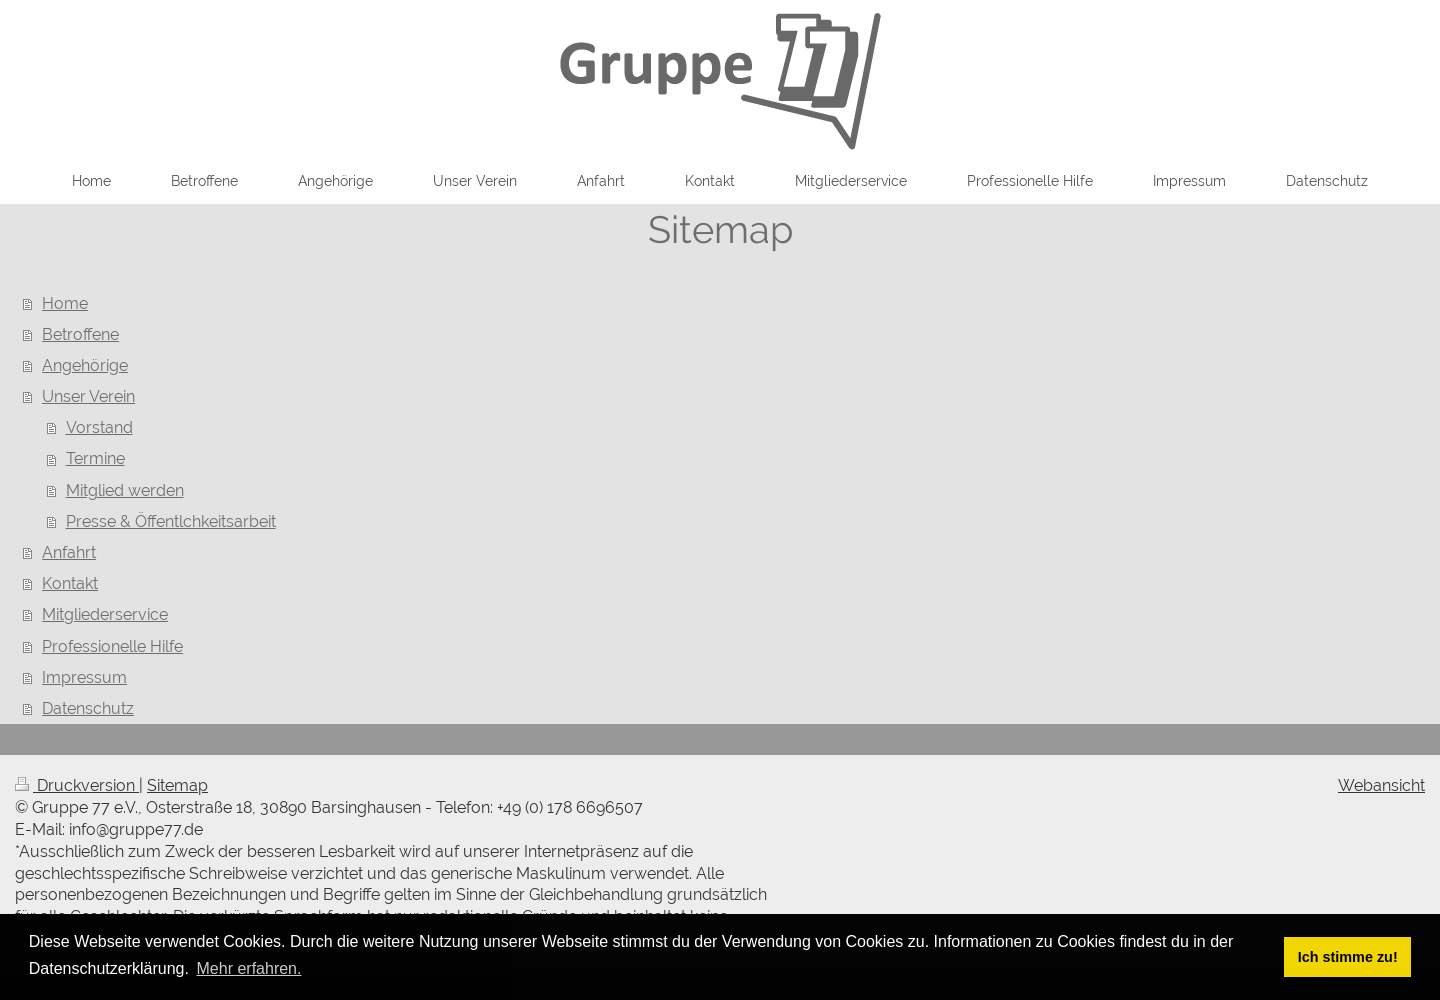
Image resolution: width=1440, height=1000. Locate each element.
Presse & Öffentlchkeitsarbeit (171, 521)
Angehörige (85, 365)
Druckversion (77, 785)
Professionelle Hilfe (112, 646)
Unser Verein (88, 396)
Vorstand (99, 427)
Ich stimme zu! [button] (1348, 957)
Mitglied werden (125, 490)
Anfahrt (69, 552)
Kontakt (70, 583)
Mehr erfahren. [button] (249, 968)
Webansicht (1381, 785)
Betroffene (80, 334)
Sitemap (177, 785)
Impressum (84, 677)
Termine (95, 458)
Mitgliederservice (105, 614)
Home (65, 303)
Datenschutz (88, 708)
